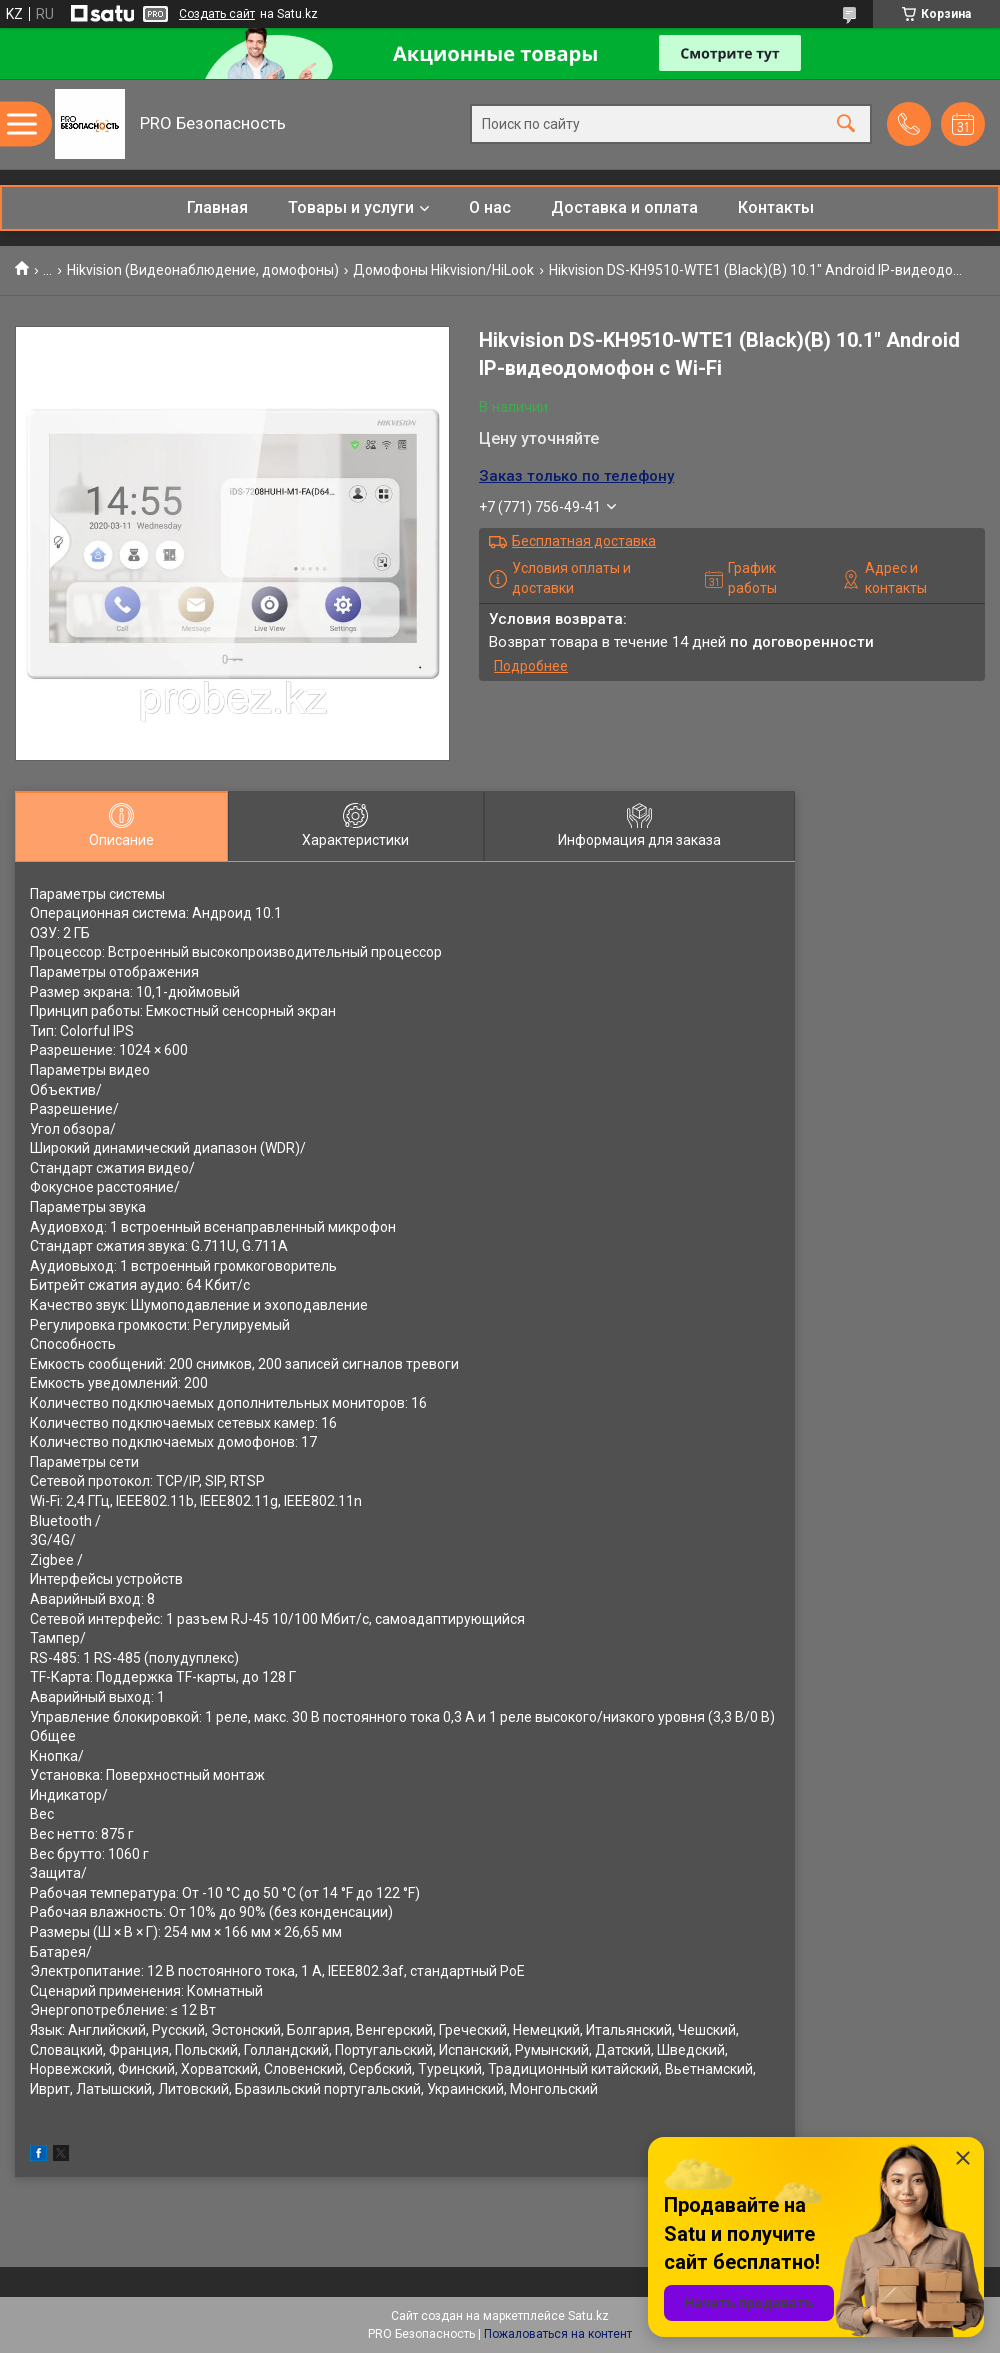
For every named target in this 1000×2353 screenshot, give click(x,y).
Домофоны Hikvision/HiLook (443, 270)
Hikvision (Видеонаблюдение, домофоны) (203, 270)
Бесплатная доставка (584, 541)
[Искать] (846, 124)
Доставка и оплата (624, 207)
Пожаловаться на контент (558, 2334)
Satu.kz (588, 2316)
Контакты (776, 207)
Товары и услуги (351, 207)
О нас (490, 207)
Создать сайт (217, 14)
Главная (217, 207)
